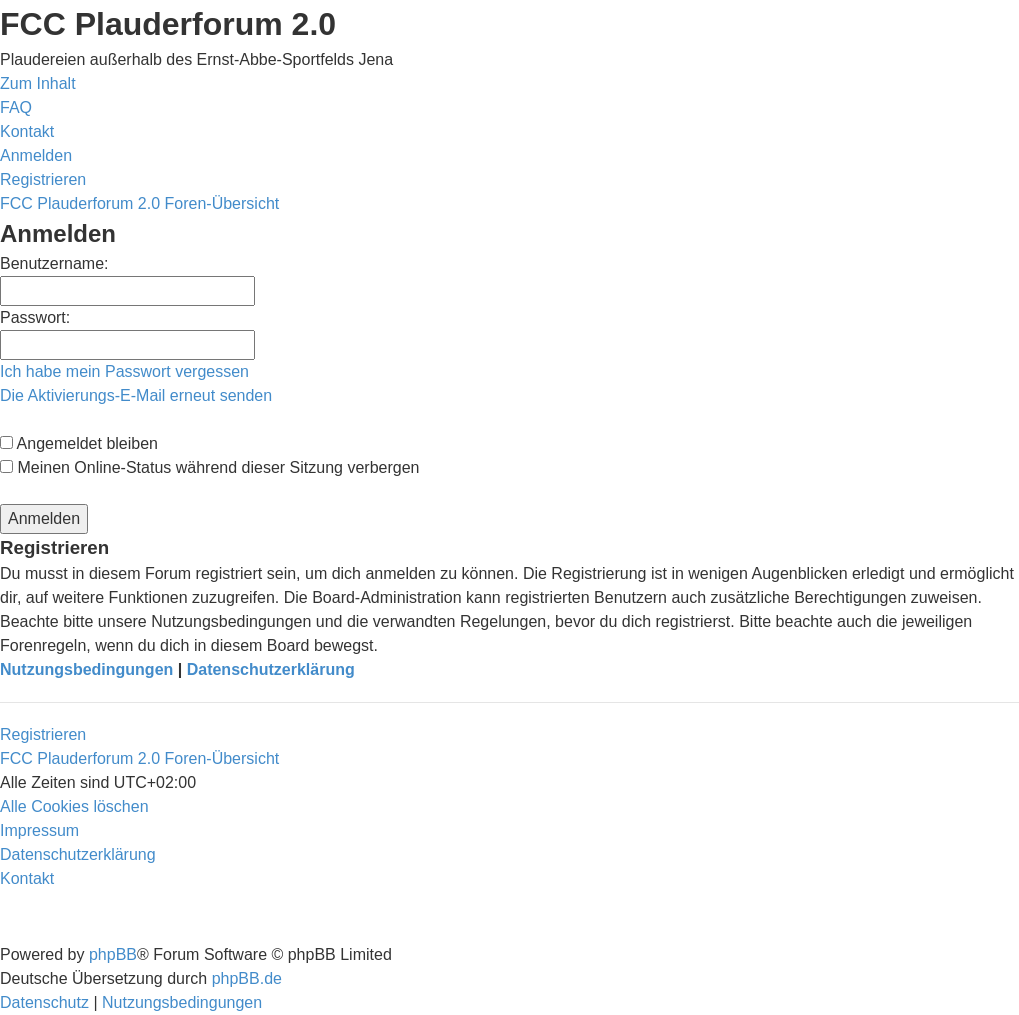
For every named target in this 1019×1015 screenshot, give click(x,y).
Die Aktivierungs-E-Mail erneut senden (136, 395)
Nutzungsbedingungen (86, 669)
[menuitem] (16, 107)
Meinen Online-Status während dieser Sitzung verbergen (209, 467)
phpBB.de (247, 978)
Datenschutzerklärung (271, 669)
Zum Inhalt (38, 83)
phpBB (113, 954)
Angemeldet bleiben (79, 443)
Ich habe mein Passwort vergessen (124, 371)
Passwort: (35, 317)
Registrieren (43, 734)
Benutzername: (54, 263)
